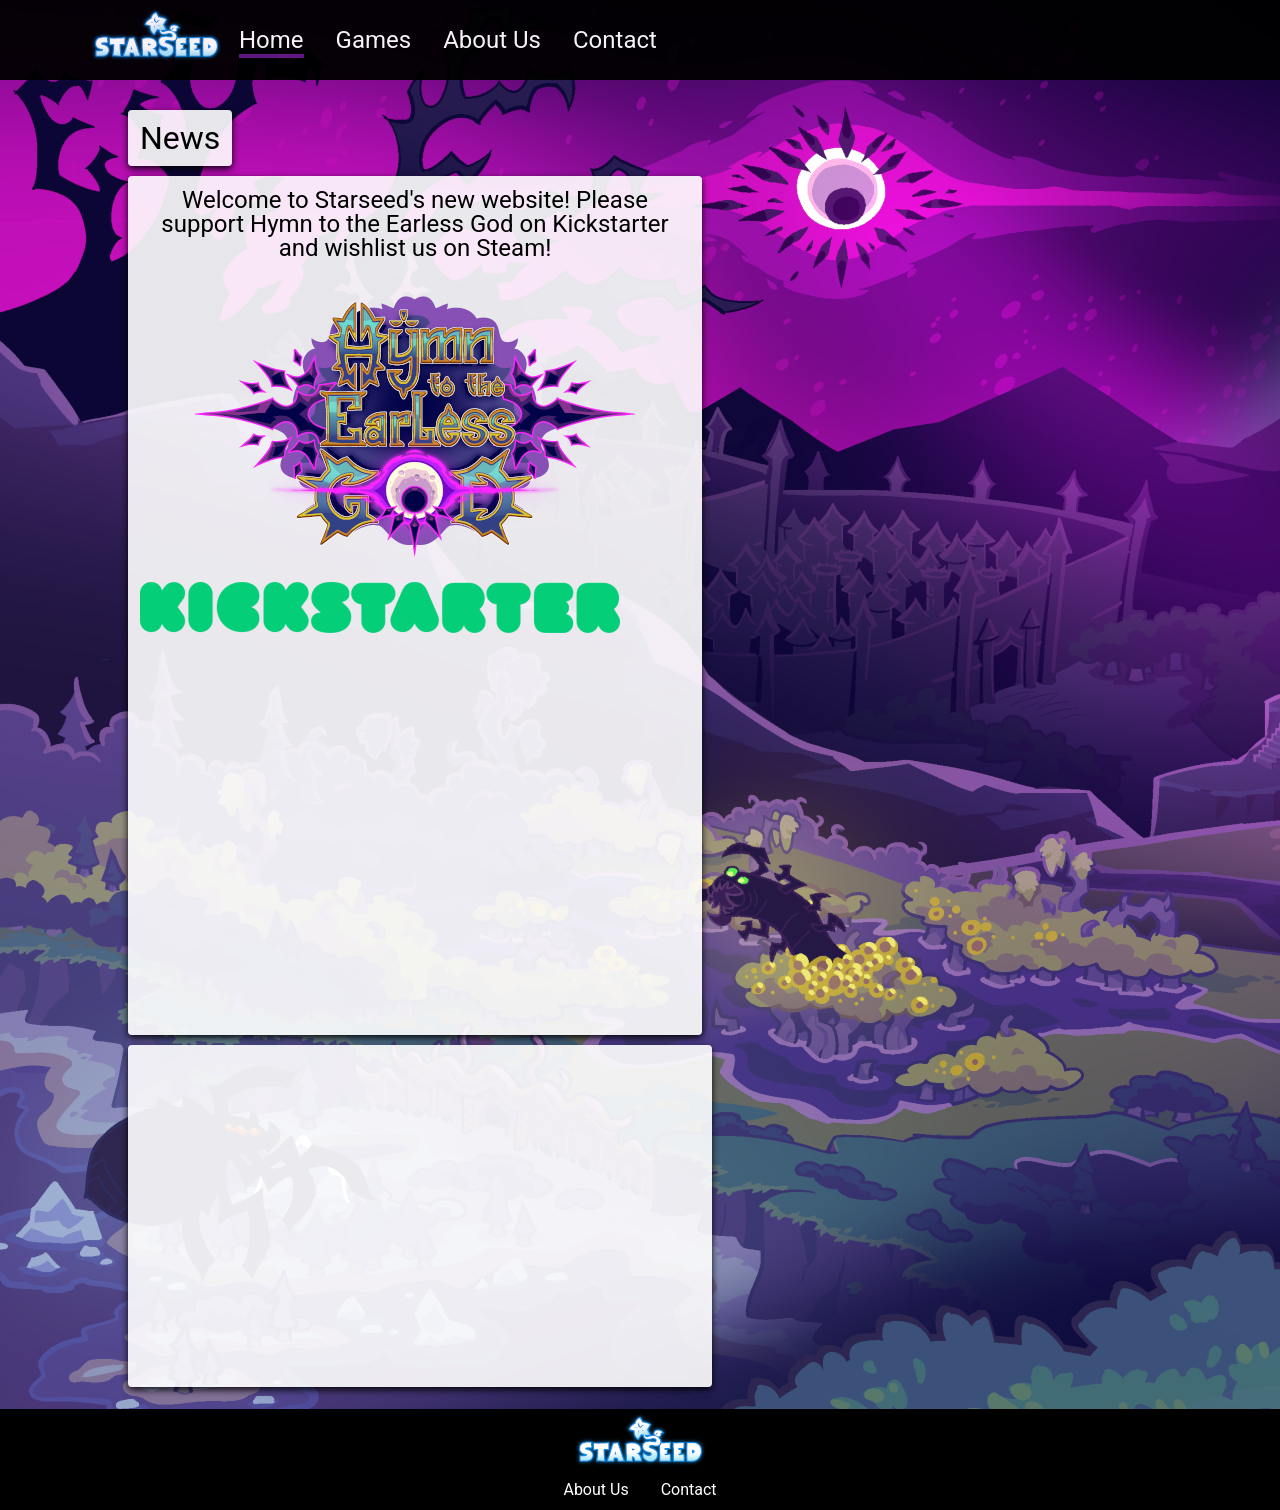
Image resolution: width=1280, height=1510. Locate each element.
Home (271, 40)
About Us (492, 40)
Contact (615, 40)
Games (374, 40)
